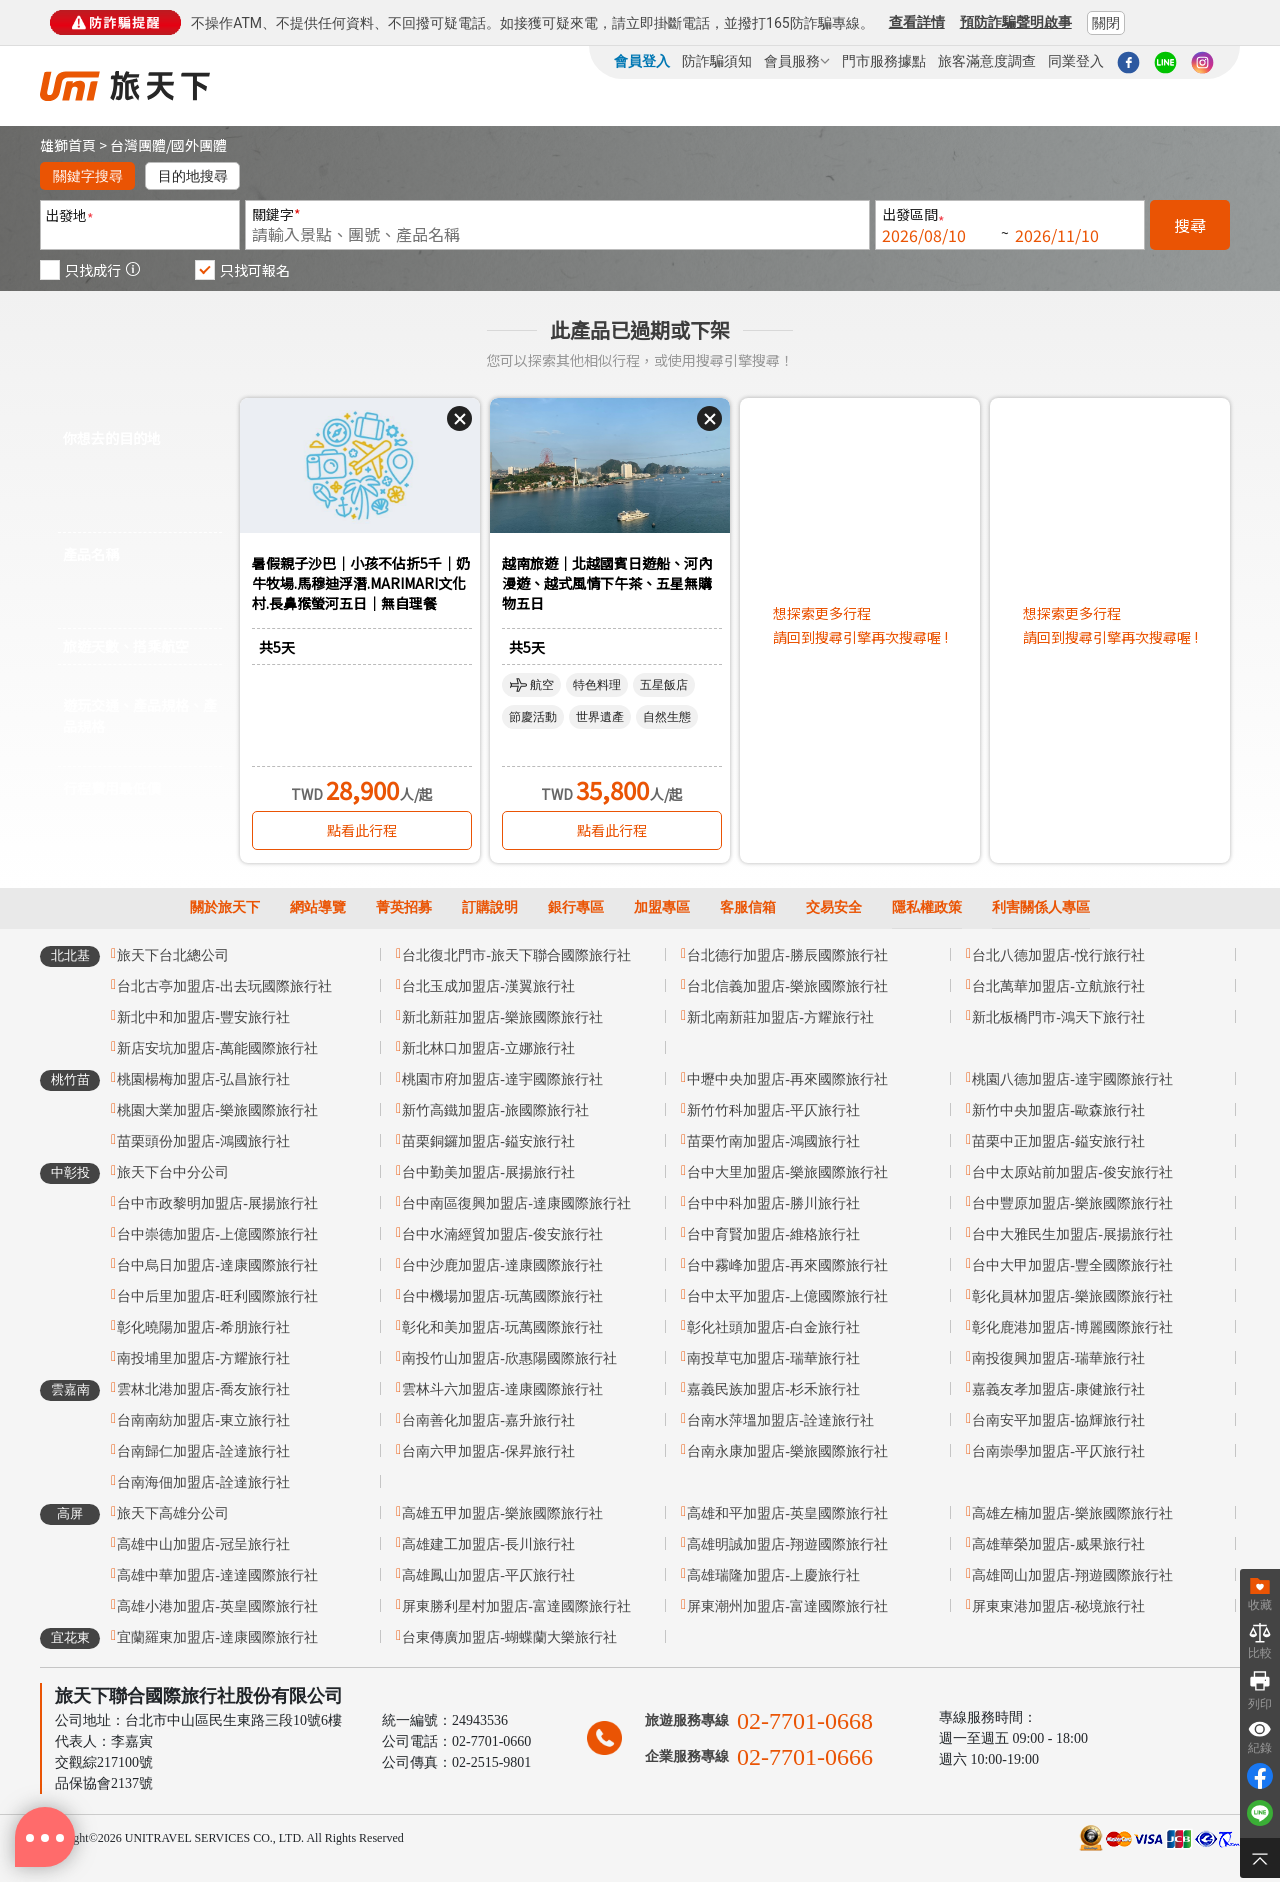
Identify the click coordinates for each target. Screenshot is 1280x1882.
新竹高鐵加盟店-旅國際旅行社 (495, 1110)
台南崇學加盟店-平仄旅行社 (1058, 1451)
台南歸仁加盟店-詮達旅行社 (203, 1451)
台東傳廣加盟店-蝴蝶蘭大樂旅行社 (509, 1637)
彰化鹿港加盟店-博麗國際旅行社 (1072, 1327)
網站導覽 (318, 907)
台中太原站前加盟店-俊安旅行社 (1072, 1172)
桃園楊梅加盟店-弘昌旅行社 (203, 1079)
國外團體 (199, 145)
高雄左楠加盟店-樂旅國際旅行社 (1072, 1513)
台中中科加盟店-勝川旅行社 (773, 1203)
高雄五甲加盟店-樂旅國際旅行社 (502, 1513)
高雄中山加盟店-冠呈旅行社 (203, 1544)
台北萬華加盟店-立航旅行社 (1058, 986)
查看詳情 (917, 22)
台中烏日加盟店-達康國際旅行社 (217, 1265)
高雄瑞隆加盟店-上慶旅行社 (773, 1575)
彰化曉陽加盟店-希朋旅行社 (203, 1327)
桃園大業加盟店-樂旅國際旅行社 (217, 1110)
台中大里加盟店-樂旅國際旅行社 (787, 1172)
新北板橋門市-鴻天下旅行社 (1058, 1017)
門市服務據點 (884, 61)
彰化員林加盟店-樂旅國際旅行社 (1072, 1296)
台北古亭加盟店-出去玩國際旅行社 (224, 986)
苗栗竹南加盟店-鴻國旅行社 (773, 1141)
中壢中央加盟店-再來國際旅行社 (787, 1079)
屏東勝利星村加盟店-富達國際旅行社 (516, 1606)
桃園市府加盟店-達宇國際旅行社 (502, 1079)
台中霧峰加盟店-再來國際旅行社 (787, 1265)
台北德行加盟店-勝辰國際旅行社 (787, 955)
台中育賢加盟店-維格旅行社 (773, 1234)
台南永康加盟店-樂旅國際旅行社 (787, 1451)
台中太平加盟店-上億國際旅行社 (787, 1296)
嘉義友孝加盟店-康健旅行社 (1058, 1389)
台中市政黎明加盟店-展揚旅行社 (217, 1203)
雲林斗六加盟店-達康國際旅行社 (502, 1389)
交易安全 (834, 907)
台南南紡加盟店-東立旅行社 (203, 1420)
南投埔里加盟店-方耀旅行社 (203, 1358)
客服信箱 (748, 907)
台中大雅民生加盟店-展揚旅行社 (1072, 1234)
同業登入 (1076, 61)
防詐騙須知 (717, 61)
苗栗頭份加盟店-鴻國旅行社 (203, 1141)
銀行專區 (576, 907)
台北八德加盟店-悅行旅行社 (1058, 955)
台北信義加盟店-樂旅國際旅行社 (787, 986)
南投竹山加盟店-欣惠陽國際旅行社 (509, 1358)
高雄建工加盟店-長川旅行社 (488, 1544)
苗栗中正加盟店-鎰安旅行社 (1058, 1141)
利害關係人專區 (1041, 907)
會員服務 (797, 61)
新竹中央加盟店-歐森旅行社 (1058, 1110)
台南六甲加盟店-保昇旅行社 (488, 1451)
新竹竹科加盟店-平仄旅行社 (773, 1110)
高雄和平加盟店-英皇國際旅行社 (787, 1513)
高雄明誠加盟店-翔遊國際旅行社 (787, 1544)
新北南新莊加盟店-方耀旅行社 (780, 1017)
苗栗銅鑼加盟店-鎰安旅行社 (488, 1141)
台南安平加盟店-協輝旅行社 (1058, 1420)
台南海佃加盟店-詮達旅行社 (203, 1482)
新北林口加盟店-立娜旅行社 (488, 1048)
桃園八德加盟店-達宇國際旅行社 (1072, 1079)
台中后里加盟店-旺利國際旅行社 (217, 1296)
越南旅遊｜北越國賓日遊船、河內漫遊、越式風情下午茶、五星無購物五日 (607, 583)
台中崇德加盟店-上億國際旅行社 (217, 1234)
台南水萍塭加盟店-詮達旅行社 (780, 1420)
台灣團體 (138, 145)
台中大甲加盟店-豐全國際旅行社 (1072, 1265)
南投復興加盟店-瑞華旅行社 (1058, 1358)
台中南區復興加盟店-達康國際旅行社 (516, 1203)
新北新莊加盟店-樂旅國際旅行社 (502, 1017)
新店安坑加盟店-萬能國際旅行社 (217, 1048)
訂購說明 (490, 907)
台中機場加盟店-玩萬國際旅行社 (502, 1296)
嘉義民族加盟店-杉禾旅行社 (773, 1389)
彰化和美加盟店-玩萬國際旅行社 (502, 1327)
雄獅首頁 (68, 145)
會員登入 (642, 61)
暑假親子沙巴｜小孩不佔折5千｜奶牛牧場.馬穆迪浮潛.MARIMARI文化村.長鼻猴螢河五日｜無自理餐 (361, 583)
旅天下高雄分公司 (173, 1513)
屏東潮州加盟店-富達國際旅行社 (787, 1606)
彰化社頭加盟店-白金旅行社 (773, 1327)
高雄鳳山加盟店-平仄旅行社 (488, 1575)
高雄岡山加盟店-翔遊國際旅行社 (1072, 1575)
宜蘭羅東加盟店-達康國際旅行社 (217, 1637)
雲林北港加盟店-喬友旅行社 (203, 1389)
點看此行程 (362, 830)
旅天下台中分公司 (173, 1172)
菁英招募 (404, 907)
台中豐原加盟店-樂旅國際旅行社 (1072, 1203)
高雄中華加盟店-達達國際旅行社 (217, 1575)
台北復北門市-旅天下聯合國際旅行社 (516, 955)
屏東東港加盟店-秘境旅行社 (1058, 1606)
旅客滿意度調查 (987, 61)
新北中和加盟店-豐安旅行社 (203, 1017)
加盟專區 (662, 907)
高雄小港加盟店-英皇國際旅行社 (217, 1606)
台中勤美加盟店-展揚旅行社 (488, 1172)
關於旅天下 (225, 907)
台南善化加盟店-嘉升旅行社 (488, 1420)
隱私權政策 (927, 907)
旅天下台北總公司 (173, 955)
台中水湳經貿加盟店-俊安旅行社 (502, 1234)
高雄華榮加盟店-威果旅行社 (1058, 1544)
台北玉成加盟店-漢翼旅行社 (488, 986)
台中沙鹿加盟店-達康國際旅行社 (502, 1265)
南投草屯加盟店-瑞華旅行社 (773, 1358)
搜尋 (1190, 225)
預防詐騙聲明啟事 (1016, 22)
